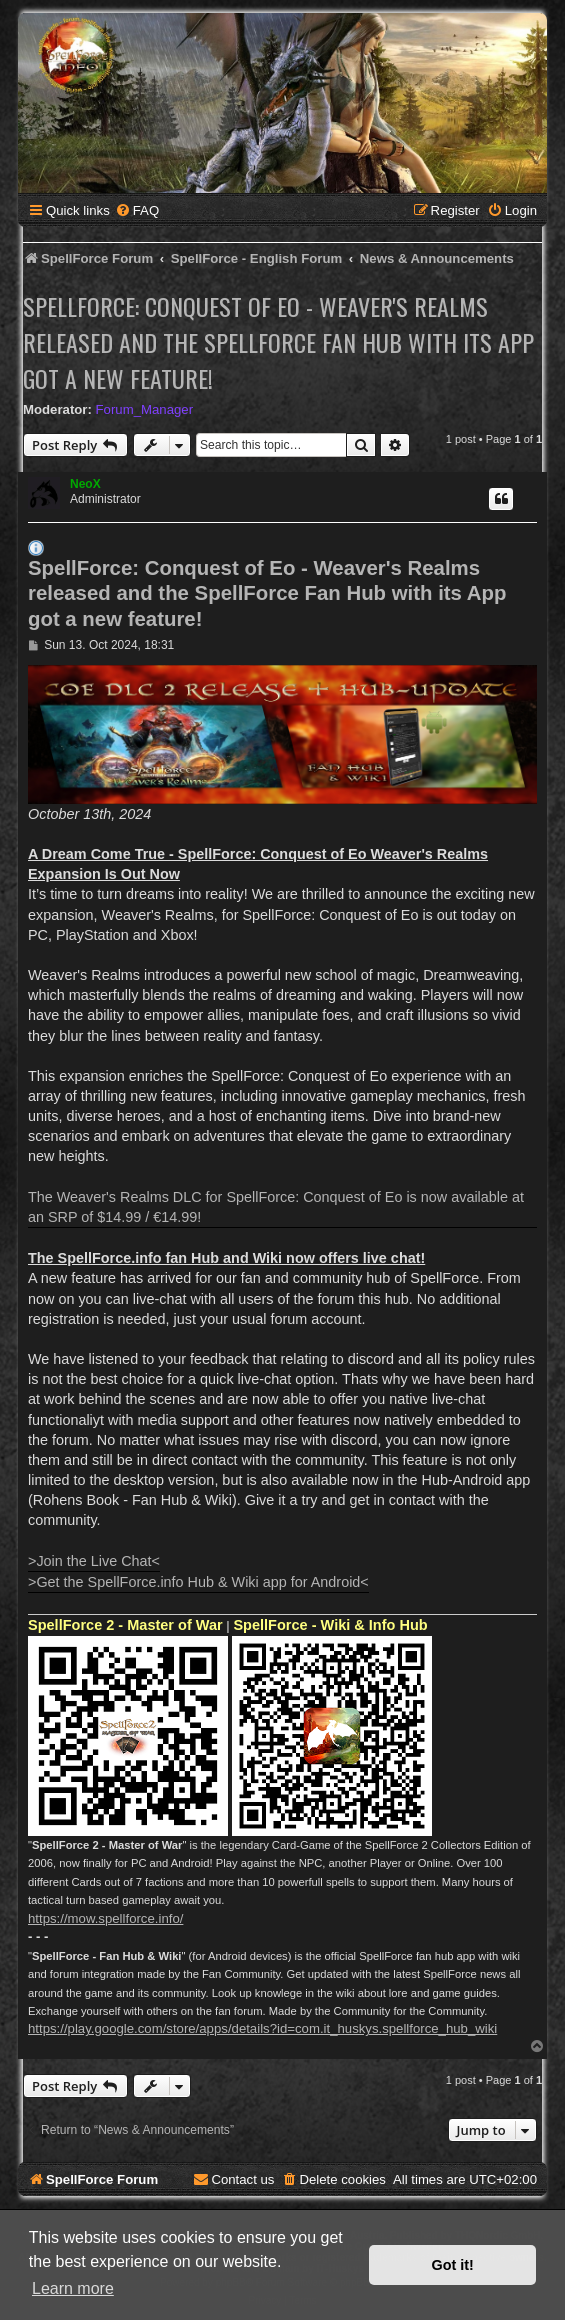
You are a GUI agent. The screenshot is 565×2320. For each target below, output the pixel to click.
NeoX (85, 484)
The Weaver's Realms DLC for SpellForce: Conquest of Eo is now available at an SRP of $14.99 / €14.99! (276, 1207)
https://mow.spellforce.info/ (105, 1918)
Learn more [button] (73, 2288)
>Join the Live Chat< (94, 1561)
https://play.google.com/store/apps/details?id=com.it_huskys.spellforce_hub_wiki (262, 2028)
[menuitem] (137, 210)
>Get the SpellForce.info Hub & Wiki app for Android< (198, 1582)
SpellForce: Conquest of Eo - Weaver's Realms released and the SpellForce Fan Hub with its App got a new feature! (278, 342)
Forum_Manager (144, 409)
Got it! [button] (453, 2265)
